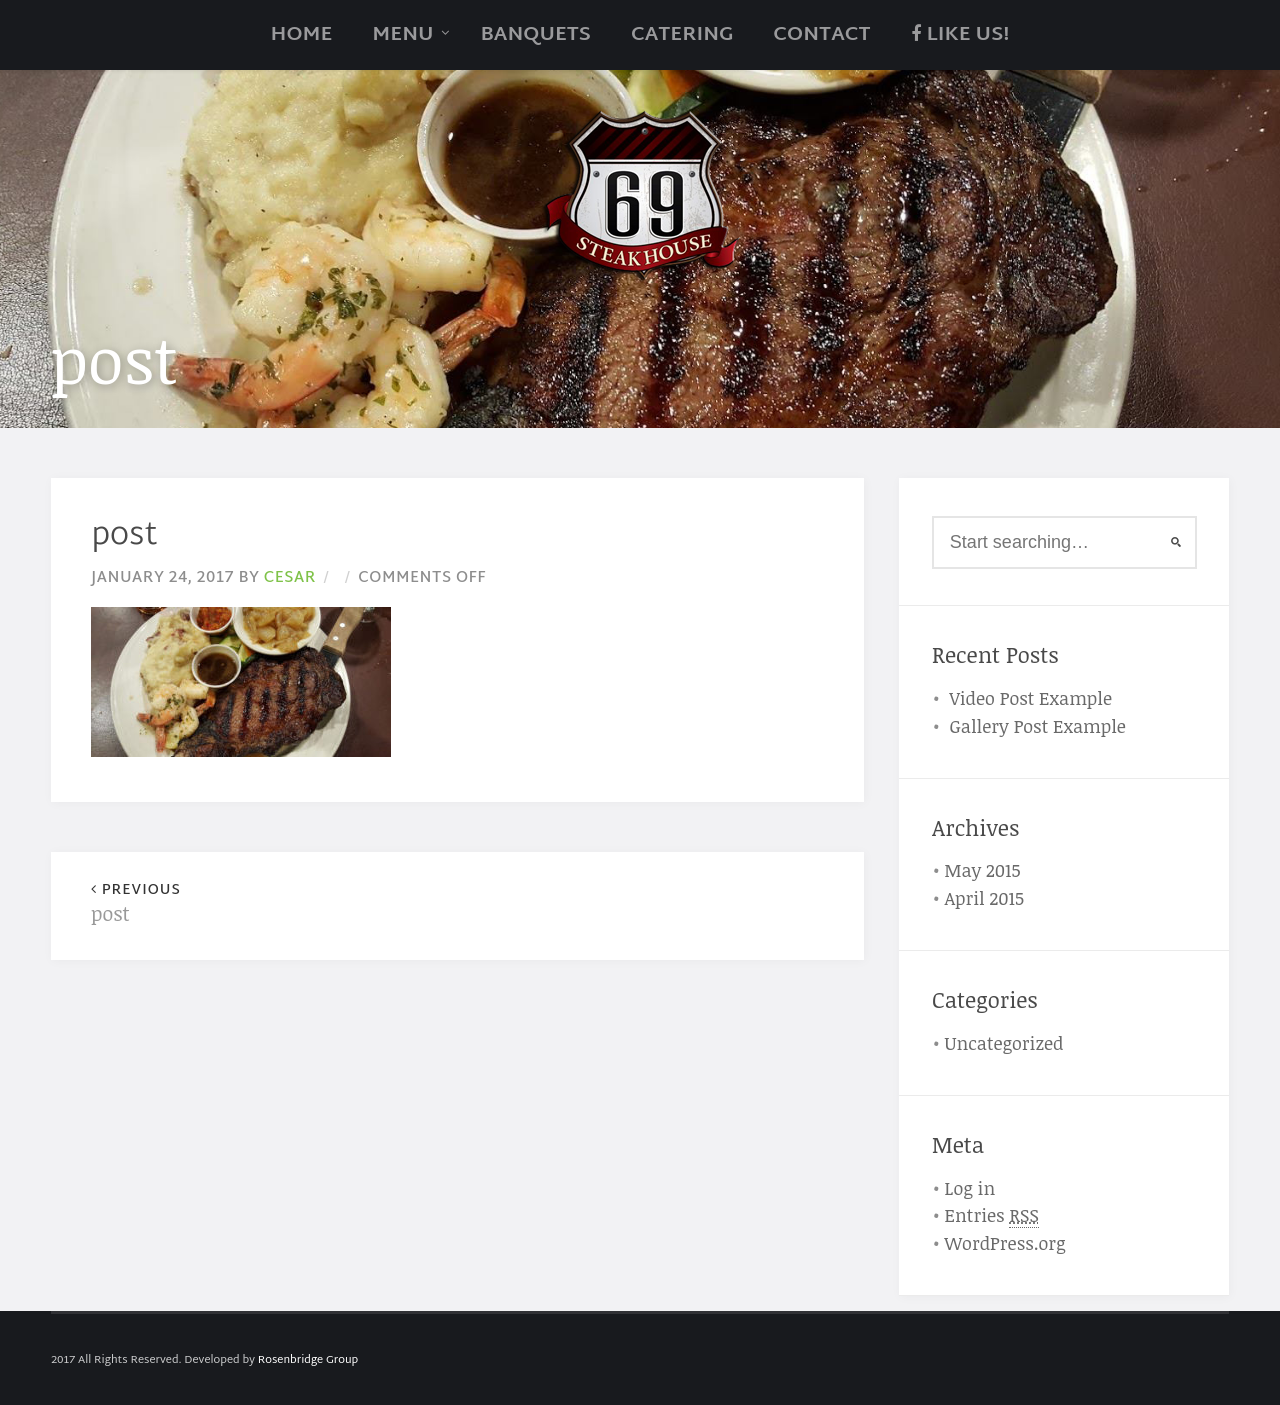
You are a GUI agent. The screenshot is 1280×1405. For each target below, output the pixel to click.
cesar (290, 578)
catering (682, 35)
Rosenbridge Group (308, 1360)
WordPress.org (1005, 1243)
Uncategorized (1004, 1043)
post (274, 904)
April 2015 (985, 898)
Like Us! (960, 35)
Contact (821, 35)
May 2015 (983, 870)
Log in (970, 1188)
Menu (402, 35)
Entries (992, 1215)
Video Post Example (1030, 698)
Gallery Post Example (1037, 726)
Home (302, 35)
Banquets (536, 35)
